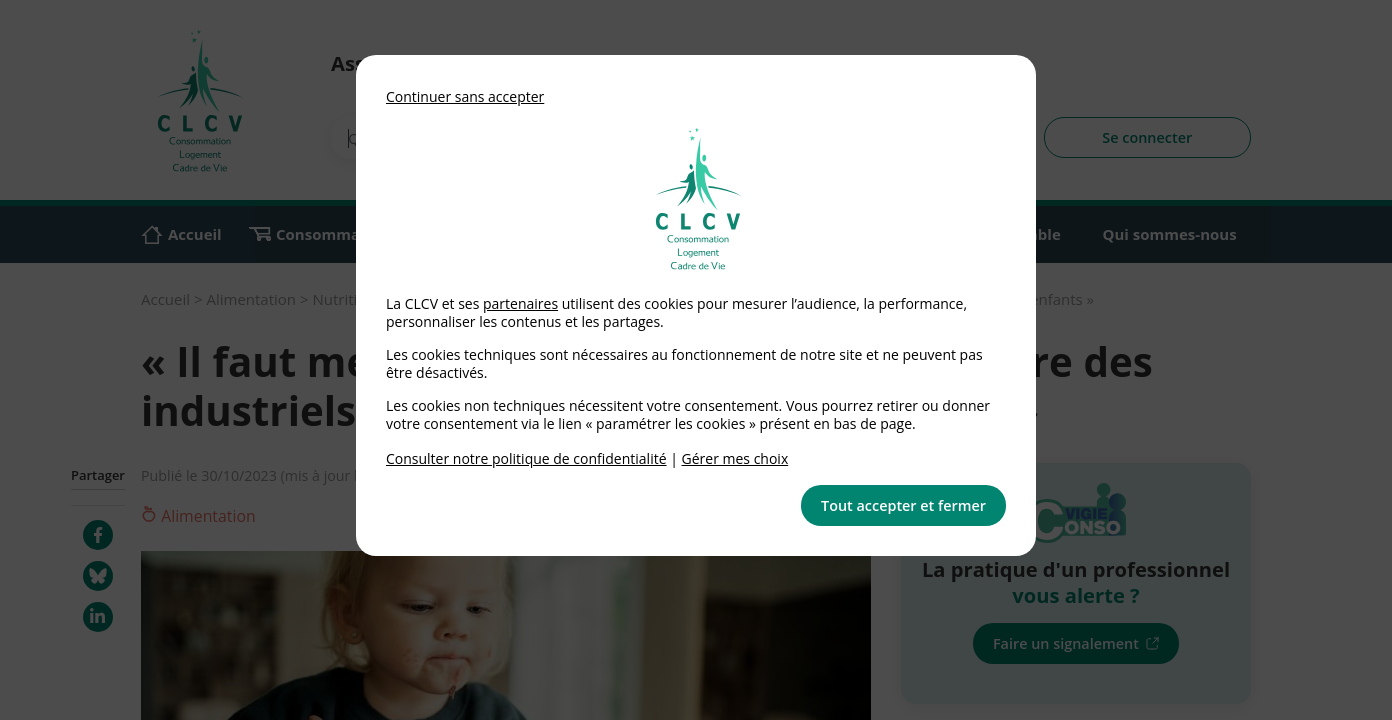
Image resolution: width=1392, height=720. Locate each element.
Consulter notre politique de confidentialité (526, 458)
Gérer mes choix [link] (735, 458)
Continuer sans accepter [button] (465, 96)
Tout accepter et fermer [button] (903, 505)
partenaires (520, 303)
